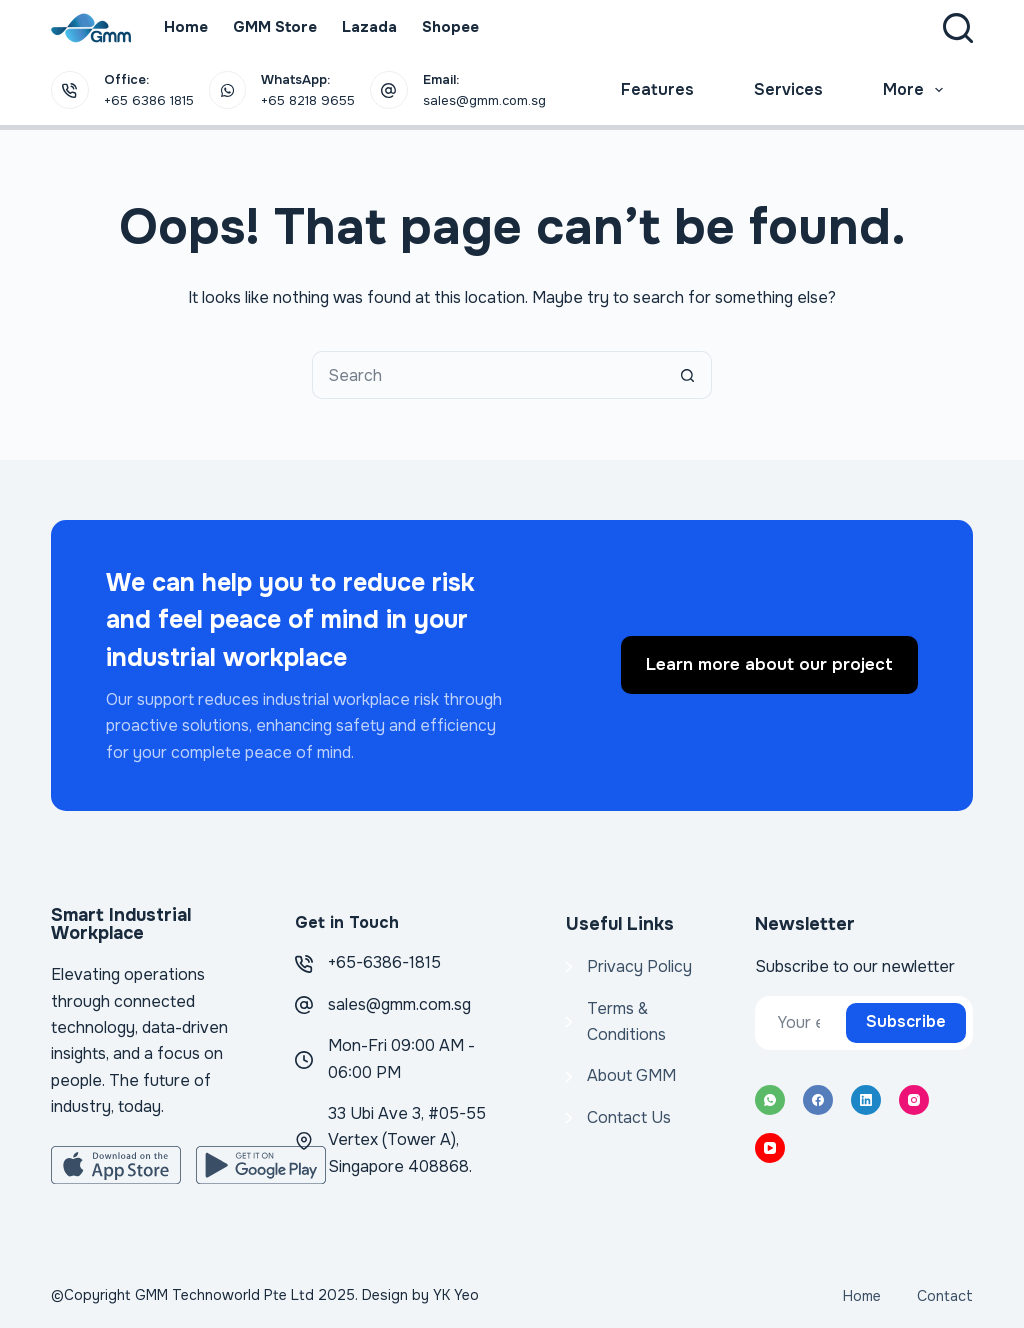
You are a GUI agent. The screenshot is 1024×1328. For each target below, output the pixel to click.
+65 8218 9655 (308, 100)
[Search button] (688, 375)
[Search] (958, 28)
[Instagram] (914, 1100)
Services (788, 89)
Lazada (369, 27)
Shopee (450, 27)
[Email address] (799, 1023)
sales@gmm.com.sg (399, 1004)
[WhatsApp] (770, 1100)
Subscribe (906, 1021)
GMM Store (275, 27)
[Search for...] (488, 375)
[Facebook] (818, 1100)
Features (657, 89)
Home (186, 27)
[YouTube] (770, 1148)
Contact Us (629, 1117)
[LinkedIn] (866, 1100)
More (917, 90)
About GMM (631, 1075)
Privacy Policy (639, 966)
